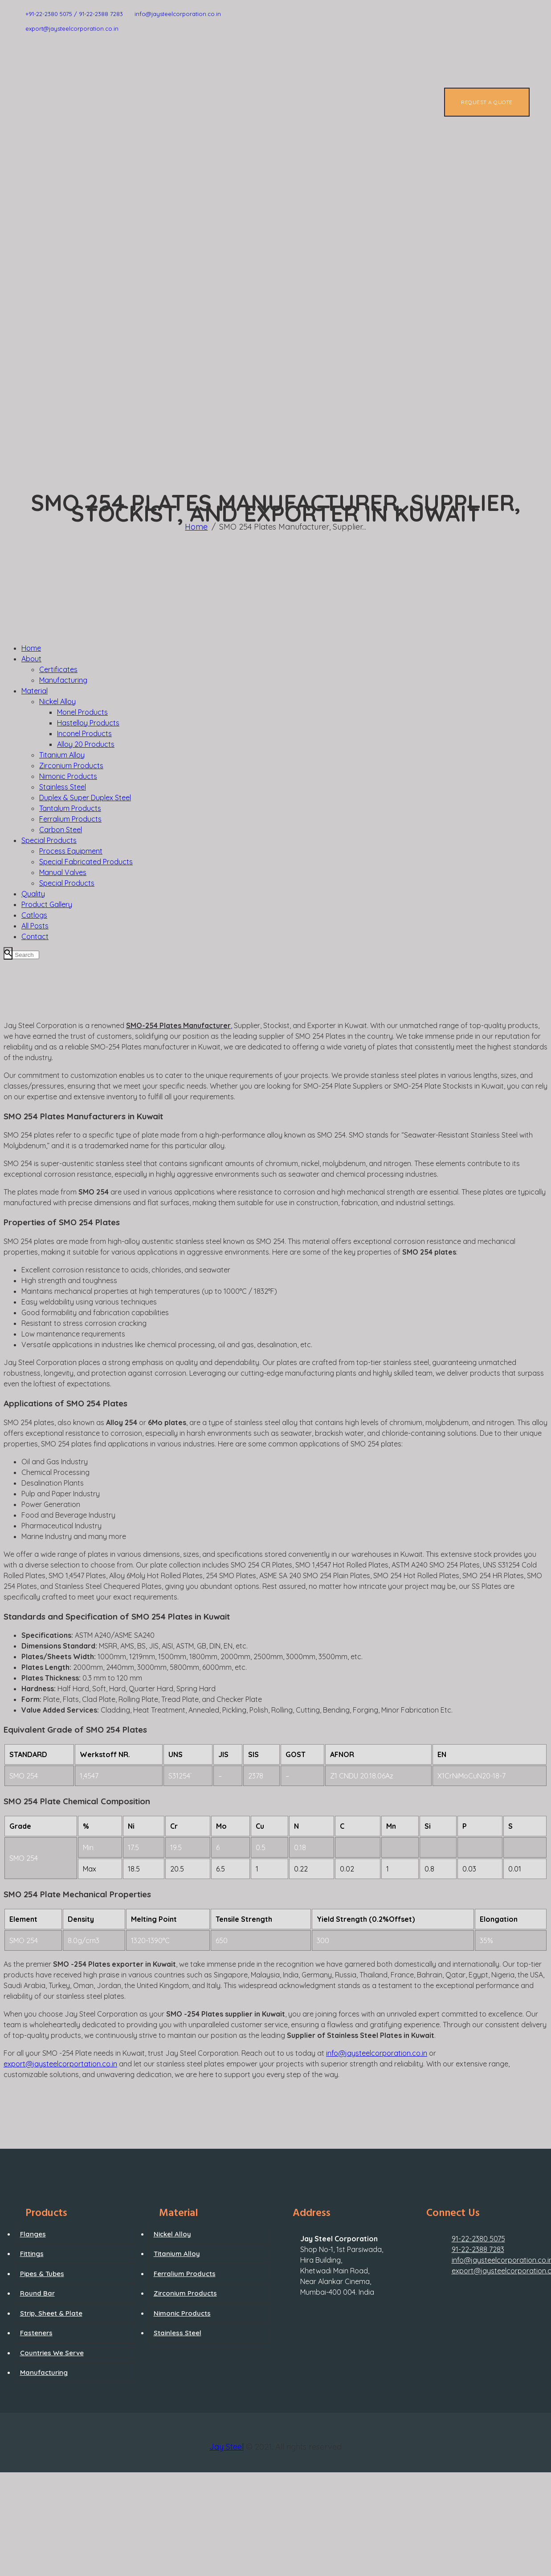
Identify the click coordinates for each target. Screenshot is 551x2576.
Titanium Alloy (177, 2253)
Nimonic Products (182, 2313)
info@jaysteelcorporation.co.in (376, 2053)
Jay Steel (226, 2447)
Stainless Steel (177, 2333)
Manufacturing (44, 2372)
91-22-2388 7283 (478, 2249)
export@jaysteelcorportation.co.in (60, 2063)
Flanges (33, 2234)
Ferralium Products (185, 2273)
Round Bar (37, 2293)
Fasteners (36, 2333)
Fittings (32, 2253)
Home (196, 526)
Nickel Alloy (172, 2234)
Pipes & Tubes (42, 2273)
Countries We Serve (52, 2353)
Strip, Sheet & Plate (51, 2313)
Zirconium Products (185, 2293)
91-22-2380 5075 (478, 2238)
